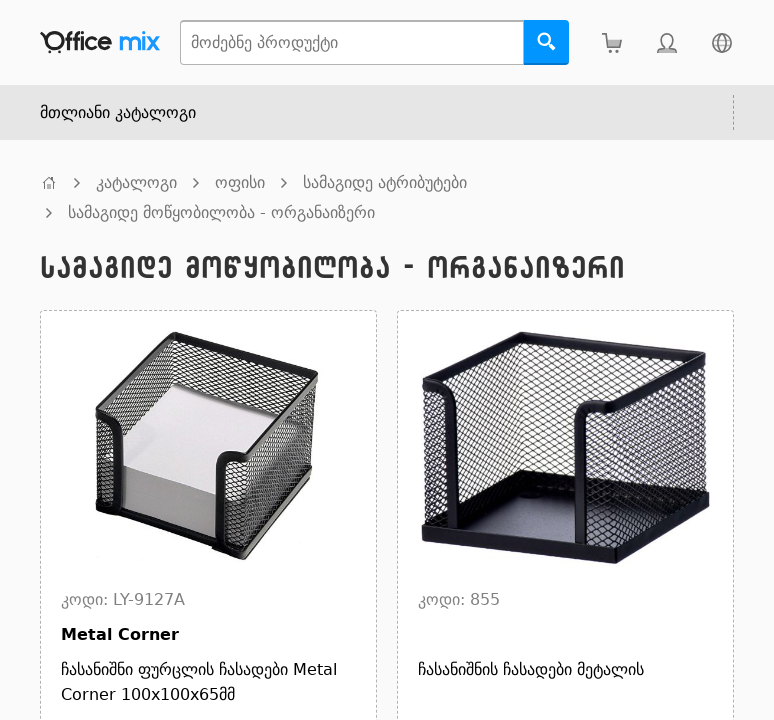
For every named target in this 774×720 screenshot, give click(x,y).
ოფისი (240, 182)
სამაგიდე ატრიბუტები (385, 182)
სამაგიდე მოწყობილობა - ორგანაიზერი (221, 212)
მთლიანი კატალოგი (118, 112)
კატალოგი (136, 182)
